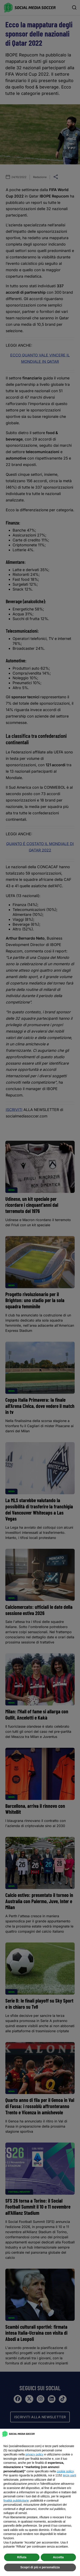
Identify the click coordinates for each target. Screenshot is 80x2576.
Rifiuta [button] (21, 2557)
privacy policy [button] (35, 2454)
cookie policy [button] (65, 2471)
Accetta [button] (58, 2557)
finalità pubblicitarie (16, 2500)
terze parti (69, 2475)
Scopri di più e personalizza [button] (40, 2567)
